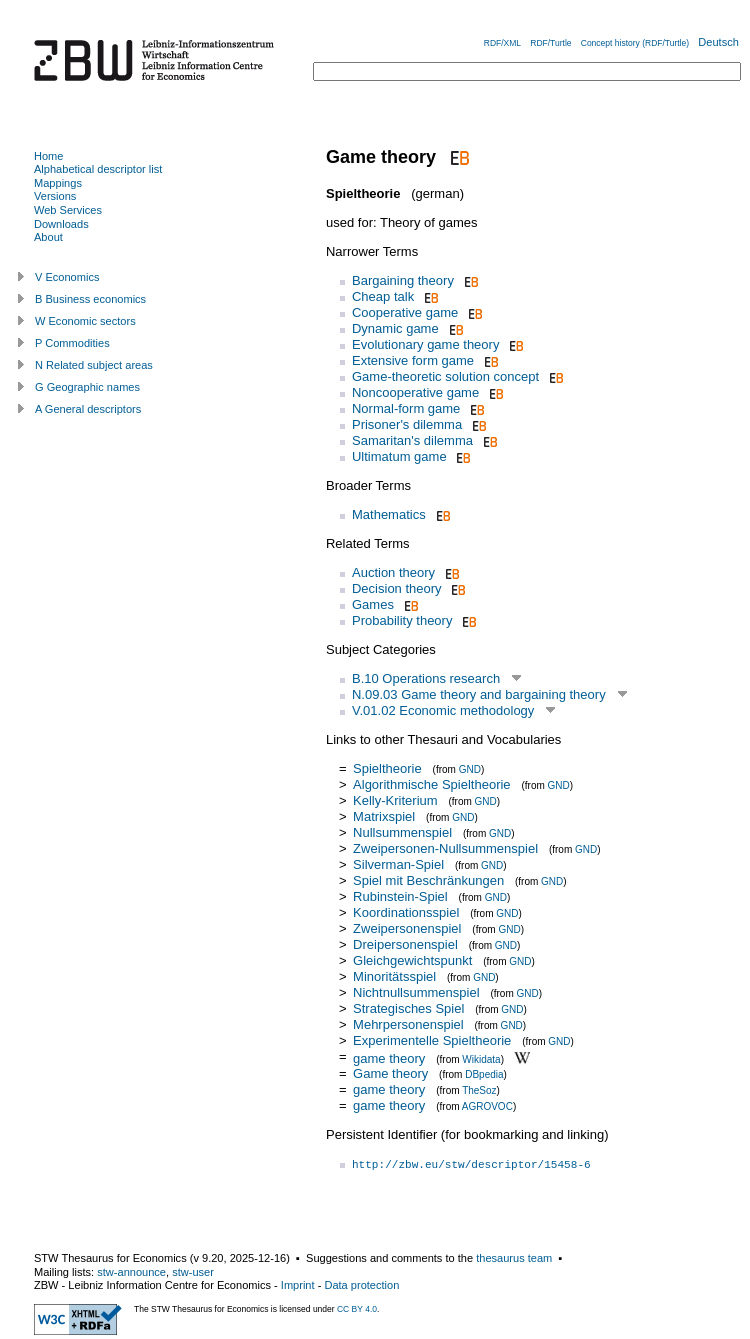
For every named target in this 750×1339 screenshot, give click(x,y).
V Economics (67, 277)
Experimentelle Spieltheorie (432, 1040)
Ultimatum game (399, 456)
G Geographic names (87, 387)
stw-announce (131, 1272)
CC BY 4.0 (357, 1309)
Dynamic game (395, 328)
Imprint (298, 1285)
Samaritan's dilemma (412, 440)
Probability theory (402, 620)
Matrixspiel (384, 816)
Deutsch (718, 42)
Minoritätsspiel (394, 976)
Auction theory (393, 572)
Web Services (68, 210)
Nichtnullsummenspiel (416, 992)
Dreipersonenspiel (405, 944)
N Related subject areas (94, 365)
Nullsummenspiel (402, 832)
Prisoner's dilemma (407, 424)
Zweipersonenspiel (407, 928)
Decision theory (397, 588)
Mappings (58, 183)
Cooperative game (405, 312)
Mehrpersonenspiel (408, 1024)
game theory (389, 1057)
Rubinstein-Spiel (400, 896)
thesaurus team (514, 1258)
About (48, 237)
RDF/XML (502, 43)
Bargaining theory (403, 280)
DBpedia (484, 1074)
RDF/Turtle (550, 43)
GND (470, 769)
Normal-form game (406, 408)
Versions (55, 196)
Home (48, 156)
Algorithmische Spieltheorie (432, 784)
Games (373, 604)
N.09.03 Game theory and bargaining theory (479, 694)
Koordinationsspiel (406, 912)
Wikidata (481, 1058)
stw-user (193, 1272)
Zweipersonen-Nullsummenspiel (445, 848)
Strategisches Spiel (408, 1008)
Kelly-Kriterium (395, 800)
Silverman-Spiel (398, 864)
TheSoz (479, 1090)
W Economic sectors (85, 321)
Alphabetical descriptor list (98, 169)
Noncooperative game (415, 392)
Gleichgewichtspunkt (414, 960)
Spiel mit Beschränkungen (428, 880)
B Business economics (90, 299)
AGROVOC (487, 1106)
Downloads (61, 224)
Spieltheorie (387, 768)
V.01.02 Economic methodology (443, 710)
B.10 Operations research (426, 678)
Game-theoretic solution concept (445, 376)
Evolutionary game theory (425, 344)
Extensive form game (413, 360)
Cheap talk (383, 296)
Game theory (390, 1073)
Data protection (361, 1285)
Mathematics (389, 514)
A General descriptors (88, 409)
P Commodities (72, 343)
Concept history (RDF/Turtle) (635, 43)
